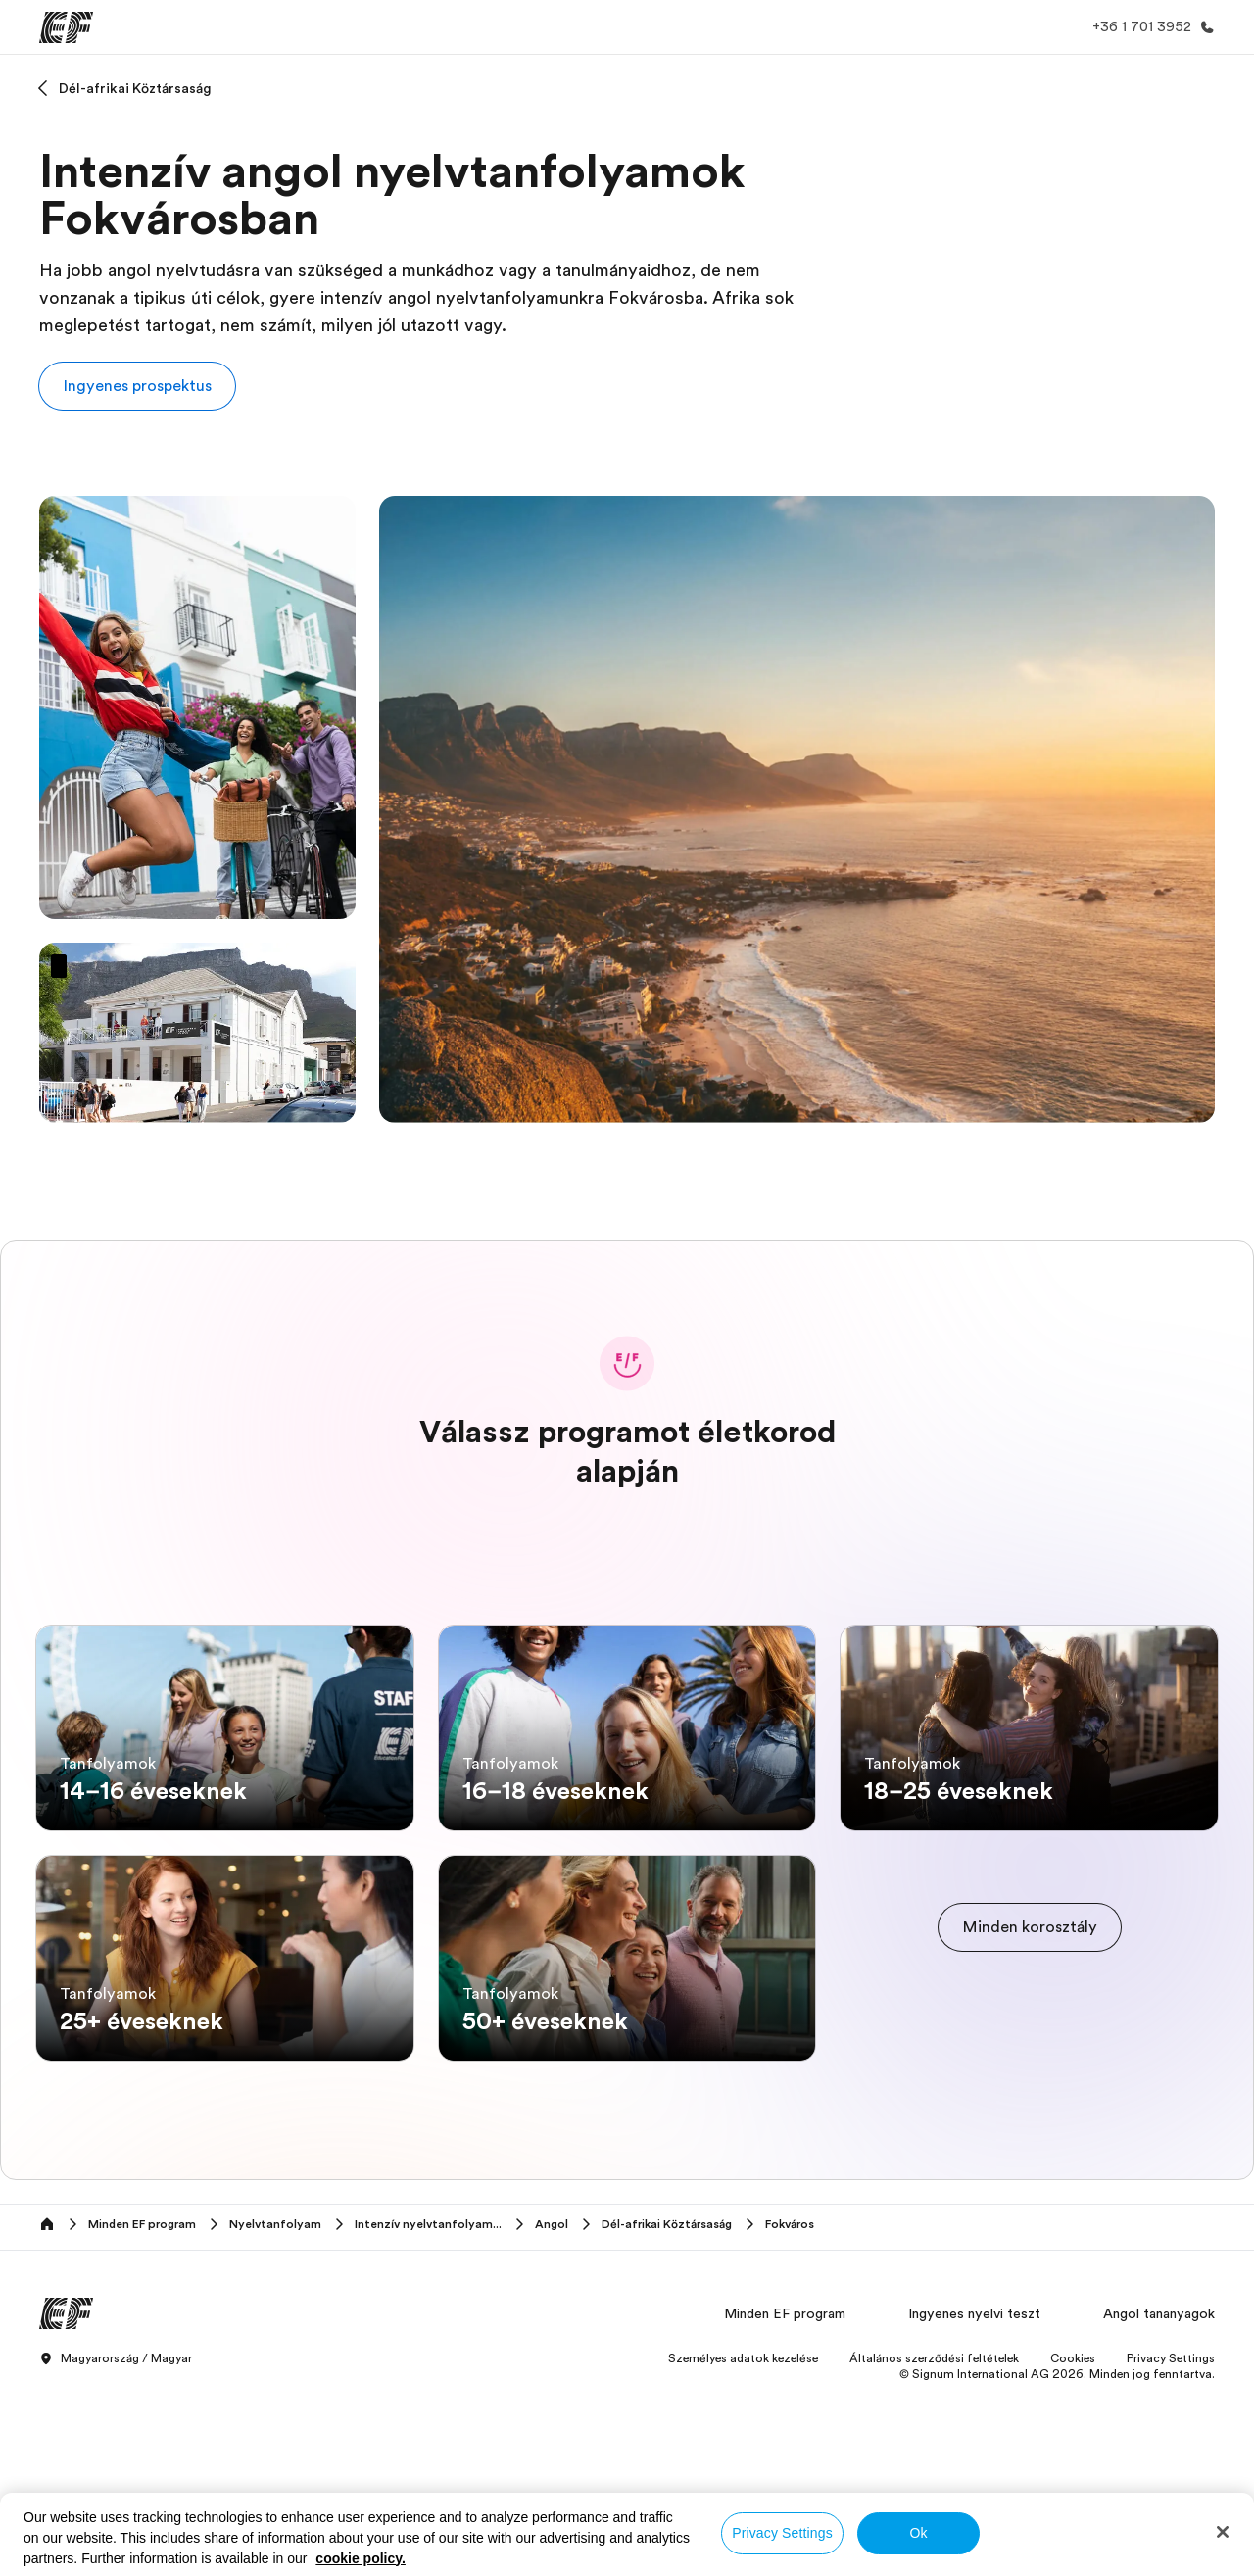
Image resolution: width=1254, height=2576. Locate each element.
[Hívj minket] (1150, 27)
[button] (137, 386)
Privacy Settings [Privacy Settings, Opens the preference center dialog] (782, 2533)
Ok (918, 2533)
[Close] (1222, 2531)
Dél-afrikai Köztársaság (135, 88)
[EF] (66, 27)
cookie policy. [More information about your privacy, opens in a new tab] (360, 2558)
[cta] (1030, 2025)
